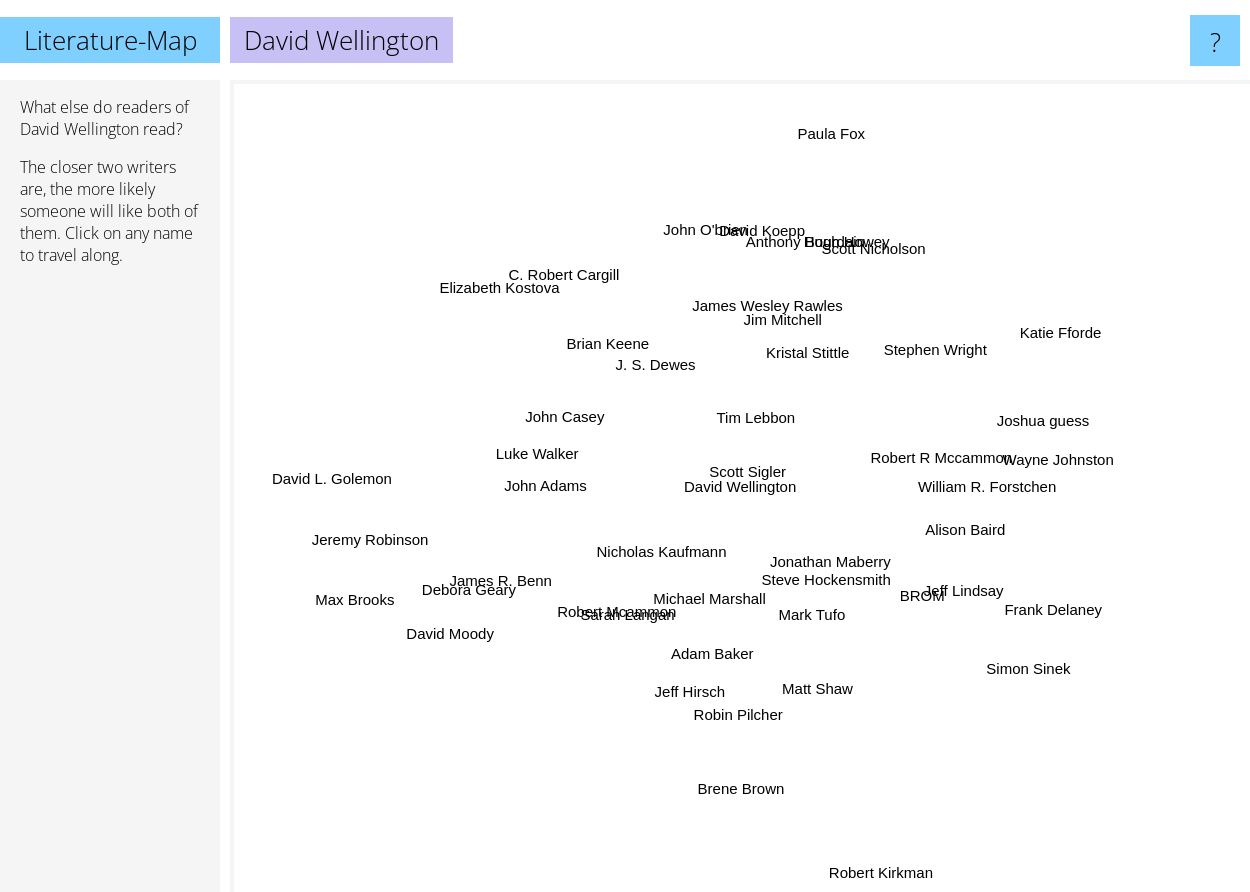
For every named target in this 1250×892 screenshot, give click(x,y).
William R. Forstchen (974, 492)
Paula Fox (825, 139)
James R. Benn (509, 584)
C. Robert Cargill (565, 283)
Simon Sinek (997, 648)
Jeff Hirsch (698, 668)
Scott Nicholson (869, 257)
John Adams (547, 485)
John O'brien (703, 239)
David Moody (451, 635)
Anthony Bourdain (798, 268)
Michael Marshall (704, 605)
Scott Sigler (756, 474)
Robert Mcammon (613, 612)
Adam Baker (714, 651)
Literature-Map (110, 40)
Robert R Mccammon (953, 462)
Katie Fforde (1026, 349)
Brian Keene (571, 319)
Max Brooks (323, 593)
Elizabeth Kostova (522, 305)
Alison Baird (965, 538)
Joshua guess (1026, 419)
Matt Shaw (820, 679)
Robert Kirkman (888, 871)
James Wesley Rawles (762, 313)
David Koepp (761, 230)
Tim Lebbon (750, 417)
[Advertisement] (110, 587)
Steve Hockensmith (822, 570)
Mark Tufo (815, 619)
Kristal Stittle (817, 354)
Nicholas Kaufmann (670, 542)
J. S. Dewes (665, 377)
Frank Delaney (1015, 600)
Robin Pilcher (737, 718)
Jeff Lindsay (940, 578)
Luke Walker (544, 465)
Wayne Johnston (1060, 462)
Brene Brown (741, 755)
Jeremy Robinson (382, 530)
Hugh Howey (861, 220)
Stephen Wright (936, 353)
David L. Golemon (366, 470)
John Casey (567, 418)
